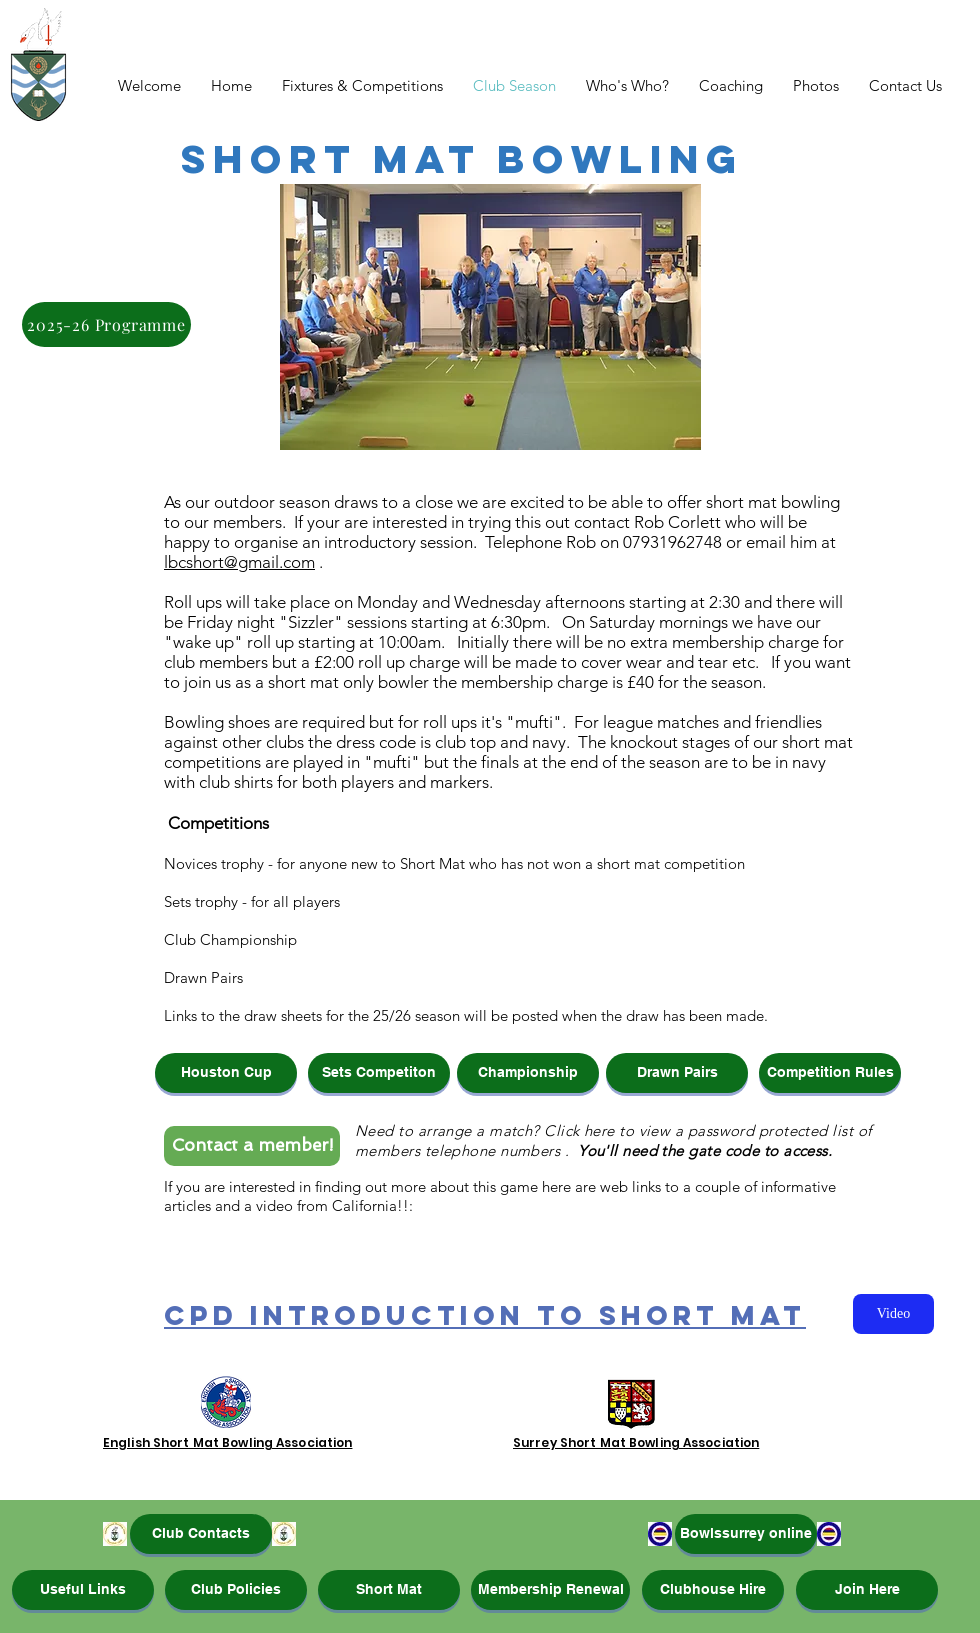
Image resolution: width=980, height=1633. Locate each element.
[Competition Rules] (830, 1073)
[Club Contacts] (201, 1534)
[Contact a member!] (252, 1146)
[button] (226, 1073)
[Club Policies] (236, 1590)
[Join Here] (867, 1590)
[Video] (893, 1314)
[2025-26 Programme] (106, 324)
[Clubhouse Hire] (713, 1590)
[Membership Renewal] (550, 1590)
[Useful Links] (83, 1590)
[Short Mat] (389, 1590)
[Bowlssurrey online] (746, 1534)
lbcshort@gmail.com (239, 562)
